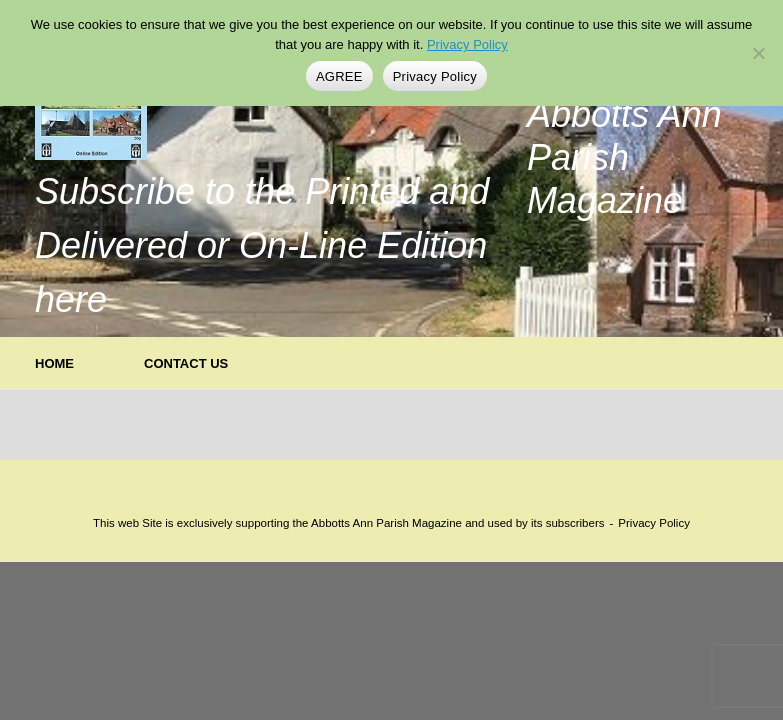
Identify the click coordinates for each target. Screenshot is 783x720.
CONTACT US (186, 363)
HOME (54, 363)
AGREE (339, 76)
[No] (758, 53)
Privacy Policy (654, 523)
